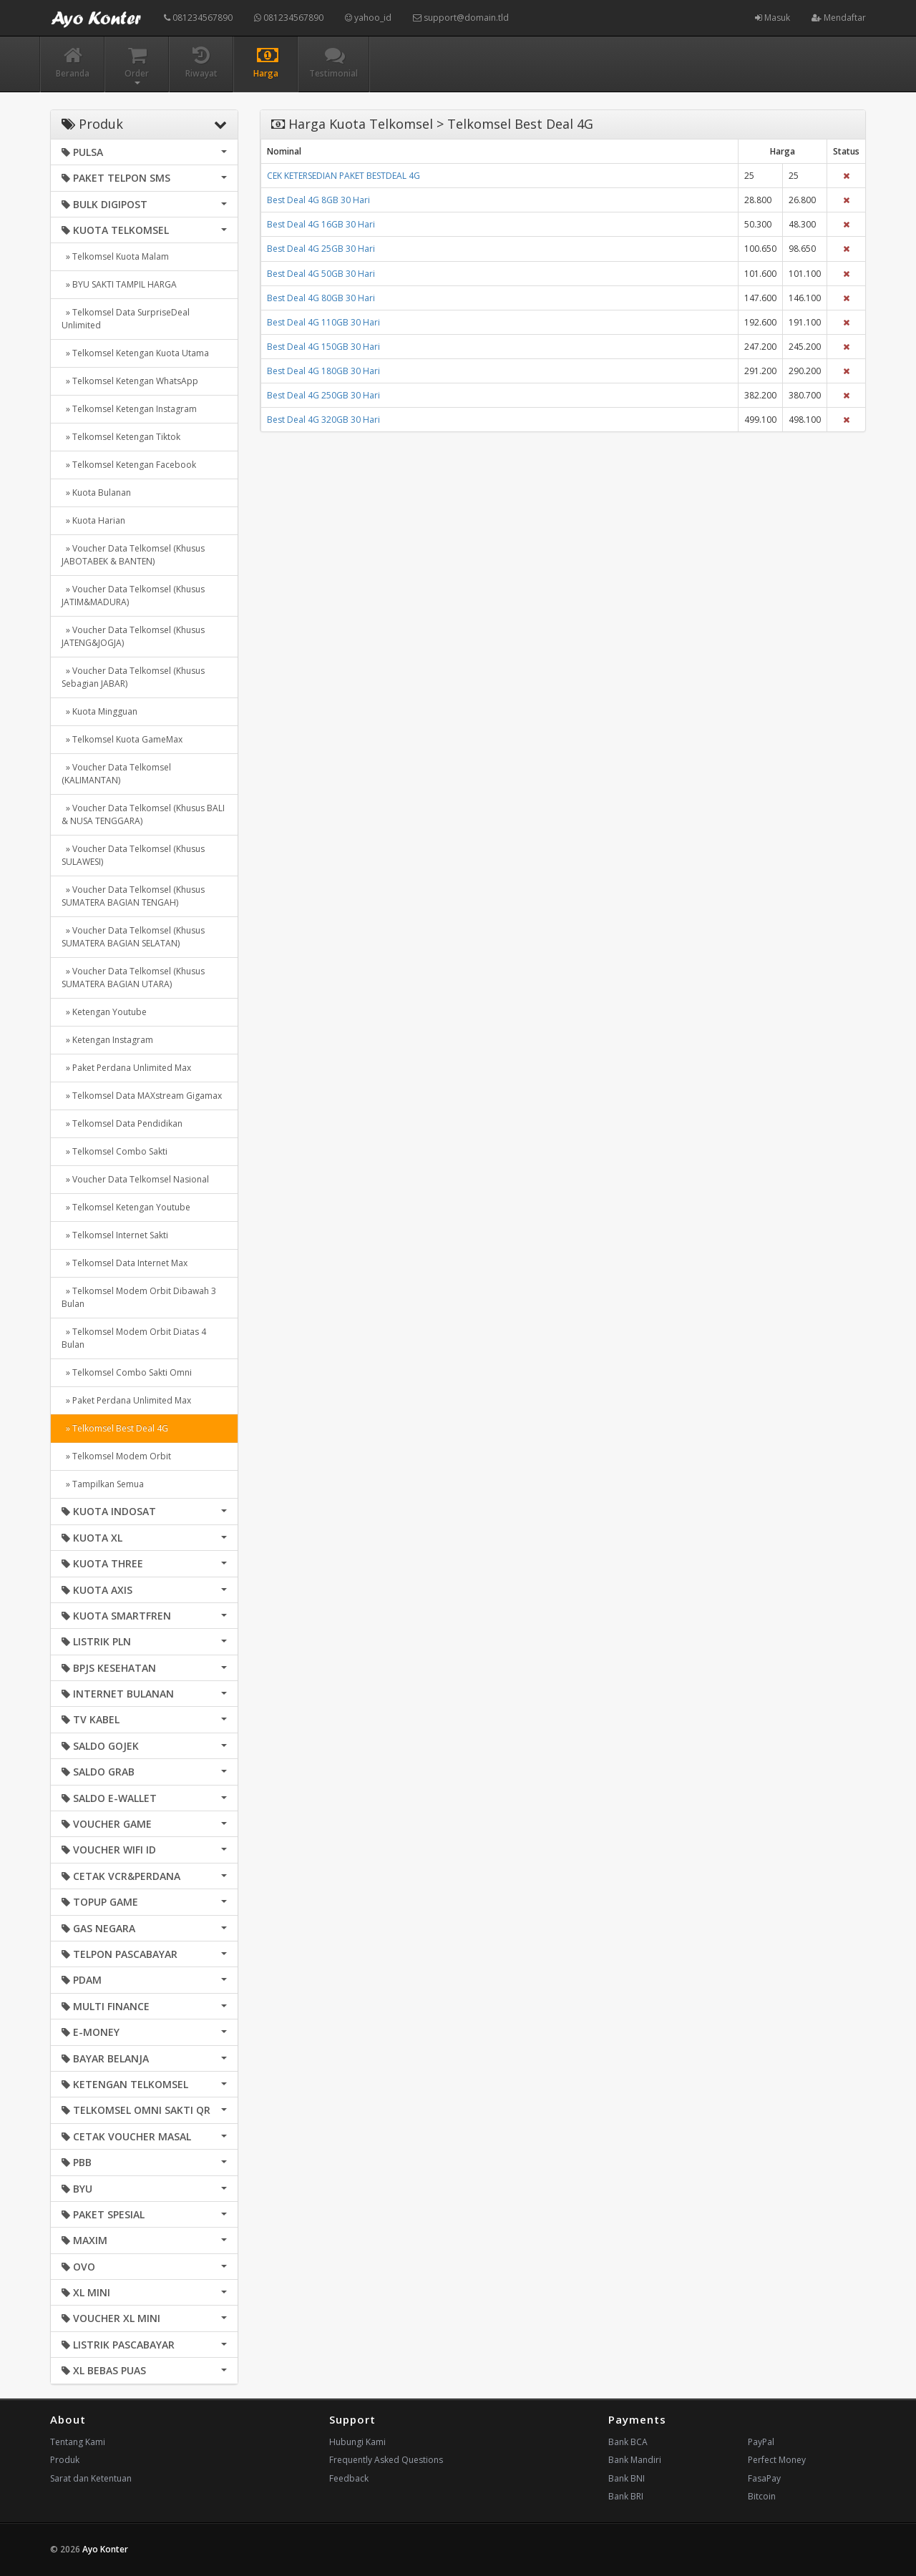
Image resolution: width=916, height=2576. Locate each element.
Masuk (772, 17)
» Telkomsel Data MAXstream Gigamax (142, 1095)
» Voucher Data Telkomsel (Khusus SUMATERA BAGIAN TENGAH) (133, 896)
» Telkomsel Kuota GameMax (122, 739)
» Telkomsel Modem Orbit (116, 1456)
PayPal (761, 2442)
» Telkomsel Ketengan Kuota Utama (135, 353)
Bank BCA (628, 2442)
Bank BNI (626, 2478)
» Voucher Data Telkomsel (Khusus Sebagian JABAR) (133, 677)
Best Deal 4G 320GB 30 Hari (323, 419)
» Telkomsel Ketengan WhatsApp (130, 381)
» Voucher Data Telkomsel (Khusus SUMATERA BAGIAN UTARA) (133, 977)
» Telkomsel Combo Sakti (114, 1151)
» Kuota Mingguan (99, 711)
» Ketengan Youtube (104, 1012)
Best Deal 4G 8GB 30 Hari (318, 200)
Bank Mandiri (634, 2460)
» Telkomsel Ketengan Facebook (129, 465)
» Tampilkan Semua (103, 1484)
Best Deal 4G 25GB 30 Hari (321, 249)
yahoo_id (368, 17)
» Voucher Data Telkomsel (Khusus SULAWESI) (133, 855)
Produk (64, 2460)
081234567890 (198, 17)
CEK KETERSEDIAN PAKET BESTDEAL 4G (343, 176)
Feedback (349, 2478)
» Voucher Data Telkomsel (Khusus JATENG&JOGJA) (133, 636)
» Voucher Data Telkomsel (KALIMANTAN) (116, 773)
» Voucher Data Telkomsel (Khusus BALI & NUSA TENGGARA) (143, 814)
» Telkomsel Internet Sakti (115, 1235)
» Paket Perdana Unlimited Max (126, 1068)
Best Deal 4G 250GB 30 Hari (323, 395)
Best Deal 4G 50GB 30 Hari (321, 274)
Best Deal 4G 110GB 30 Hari (323, 322)
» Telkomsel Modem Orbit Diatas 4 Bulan (134, 1338)
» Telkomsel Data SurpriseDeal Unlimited (126, 318)
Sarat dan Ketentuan (91, 2478)
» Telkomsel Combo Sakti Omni (127, 1372)
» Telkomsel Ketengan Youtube (126, 1207)
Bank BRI (625, 2496)
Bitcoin (762, 2496)
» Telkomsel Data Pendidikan (122, 1123)
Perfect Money (777, 2460)
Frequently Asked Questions (386, 2460)
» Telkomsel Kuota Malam (115, 256)
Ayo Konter (105, 2549)
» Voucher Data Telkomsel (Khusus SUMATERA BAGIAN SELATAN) (133, 936)
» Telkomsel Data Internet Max (124, 1263)
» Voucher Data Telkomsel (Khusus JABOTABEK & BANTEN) (133, 554)
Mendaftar (839, 17)
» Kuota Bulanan (96, 492)
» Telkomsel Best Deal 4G (115, 1428)
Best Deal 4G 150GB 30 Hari (323, 347)
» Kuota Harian (93, 520)
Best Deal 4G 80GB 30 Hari (321, 298)
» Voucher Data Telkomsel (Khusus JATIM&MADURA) (133, 595)
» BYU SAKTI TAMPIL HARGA (119, 284)
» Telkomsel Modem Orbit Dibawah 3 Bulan (139, 1297)
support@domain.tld (461, 17)
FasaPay (764, 2478)
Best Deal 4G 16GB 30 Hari (321, 224)
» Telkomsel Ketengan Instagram (129, 409)
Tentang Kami (77, 2442)
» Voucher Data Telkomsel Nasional (135, 1179)
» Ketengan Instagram (107, 1040)
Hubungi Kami (357, 2442)
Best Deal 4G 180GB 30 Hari (323, 371)
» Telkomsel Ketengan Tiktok (121, 437)
